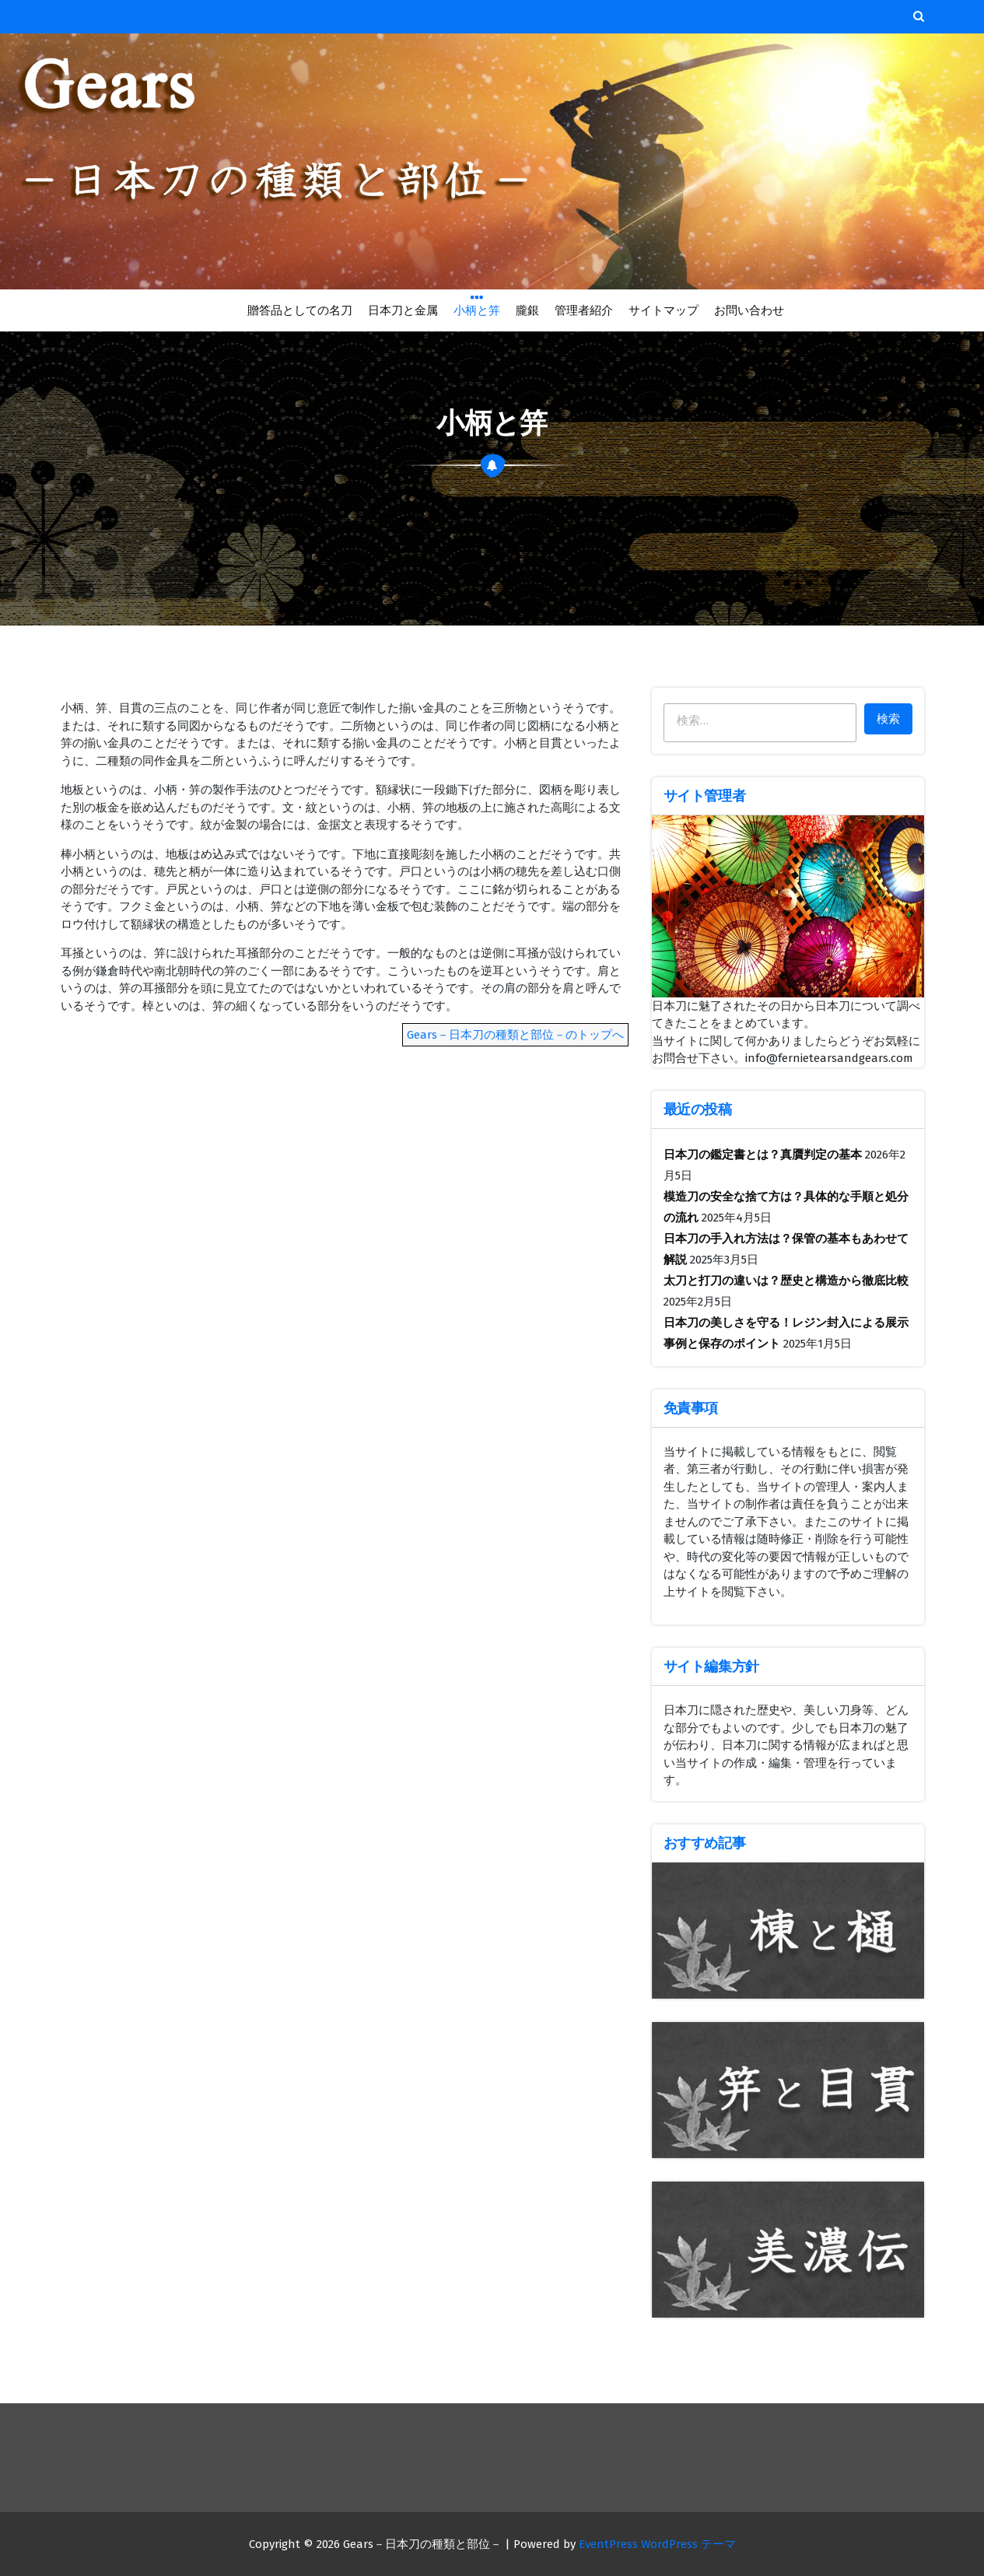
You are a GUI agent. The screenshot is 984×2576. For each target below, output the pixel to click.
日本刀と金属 (403, 310)
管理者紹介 (584, 310)
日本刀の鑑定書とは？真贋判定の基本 (763, 1155)
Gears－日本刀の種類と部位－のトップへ (515, 1035)
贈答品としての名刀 (299, 310)
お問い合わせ (749, 310)
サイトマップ (664, 310)
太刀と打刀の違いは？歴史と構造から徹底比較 (786, 1281)
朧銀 (526, 310)
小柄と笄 (476, 309)
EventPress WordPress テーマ (657, 2544)
